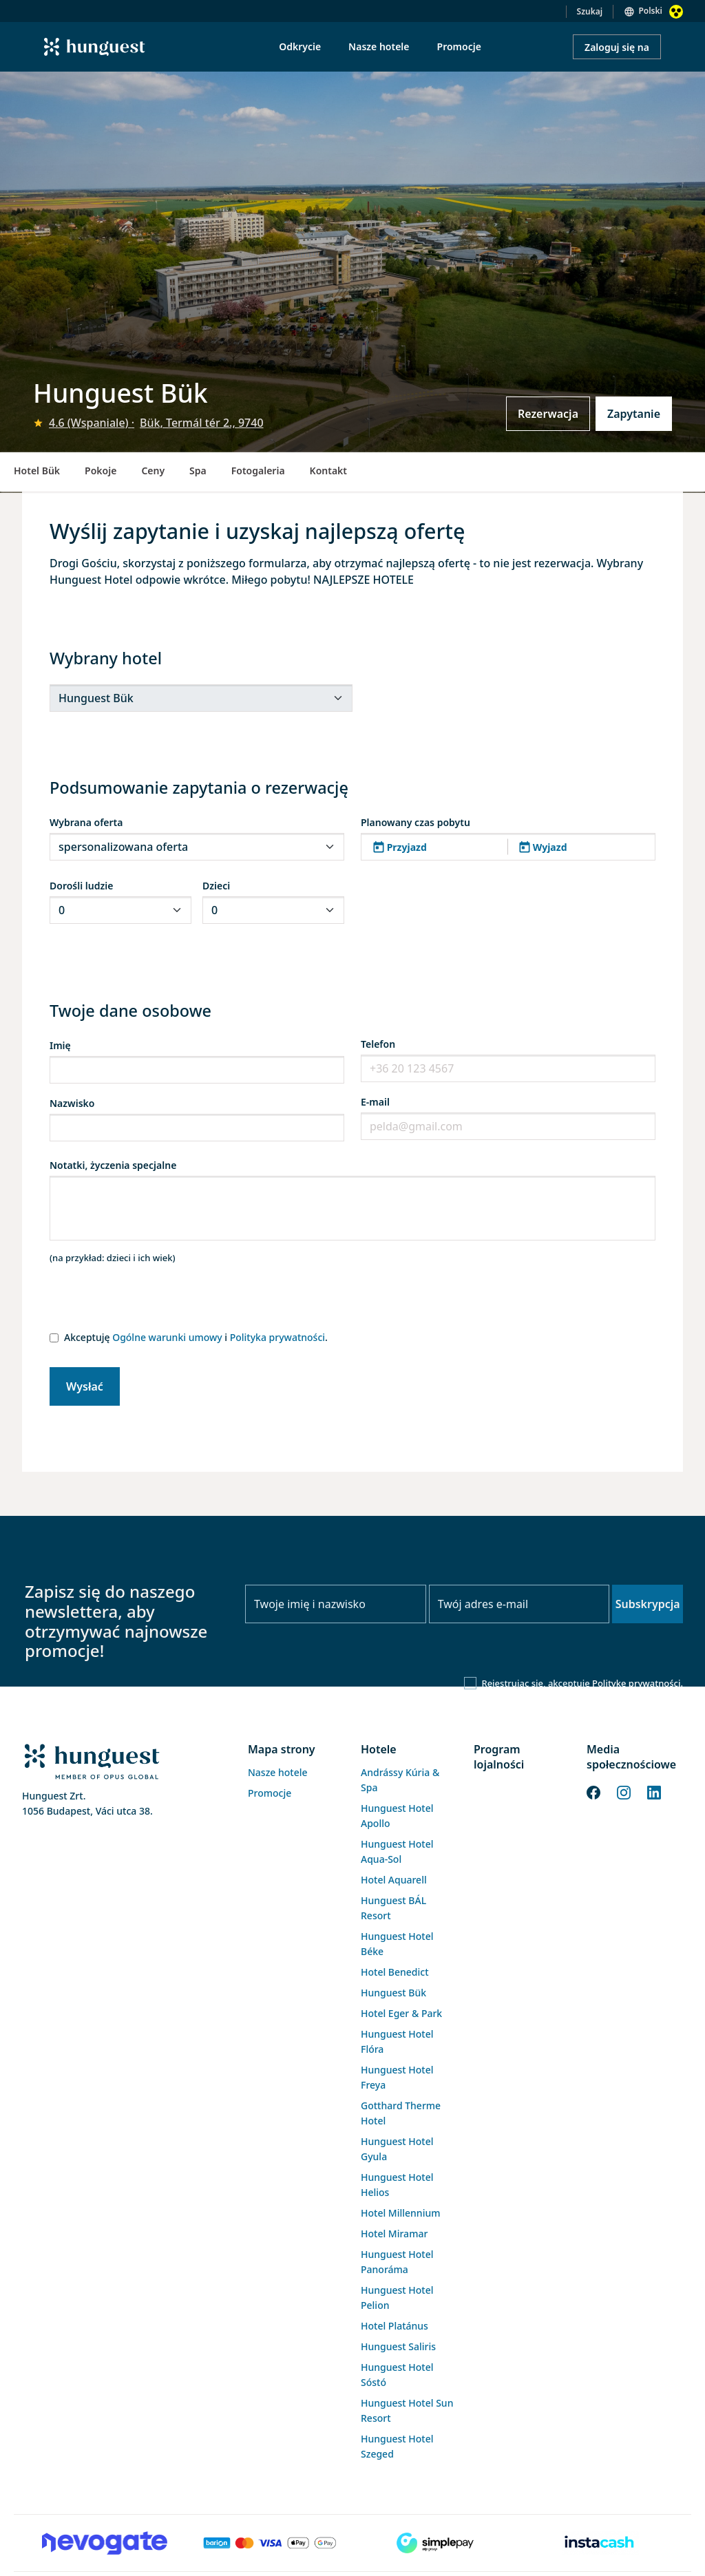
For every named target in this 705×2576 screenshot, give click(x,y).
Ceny (153, 470)
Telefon (378, 1044)
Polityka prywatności (277, 1337)
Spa (198, 470)
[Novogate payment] (104, 2543)
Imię (60, 1045)
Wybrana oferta (86, 822)
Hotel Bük (37, 470)
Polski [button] (650, 11)
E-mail (375, 1101)
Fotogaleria (258, 470)
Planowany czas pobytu (415, 822)
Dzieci (216, 885)
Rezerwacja (548, 413)
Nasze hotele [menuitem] (378, 46)
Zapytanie (633, 413)
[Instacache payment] (600, 2543)
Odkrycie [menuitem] (300, 46)
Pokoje (100, 470)
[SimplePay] (435, 2543)
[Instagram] (624, 1791)
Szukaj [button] (590, 11)
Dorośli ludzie (81, 885)
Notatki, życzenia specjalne (113, 1165)
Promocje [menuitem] (459, 46)
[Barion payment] (269, 2543)
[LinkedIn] (654, 1791)
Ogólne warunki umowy (167, 1337)
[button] (508, 847)
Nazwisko (72, 1103)
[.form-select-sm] (201, 698)
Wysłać (84, 1386)
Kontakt (328, 470)
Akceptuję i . (196, 1337)
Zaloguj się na (617, 47)
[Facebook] (593, 1791)
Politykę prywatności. (637, 1683)
